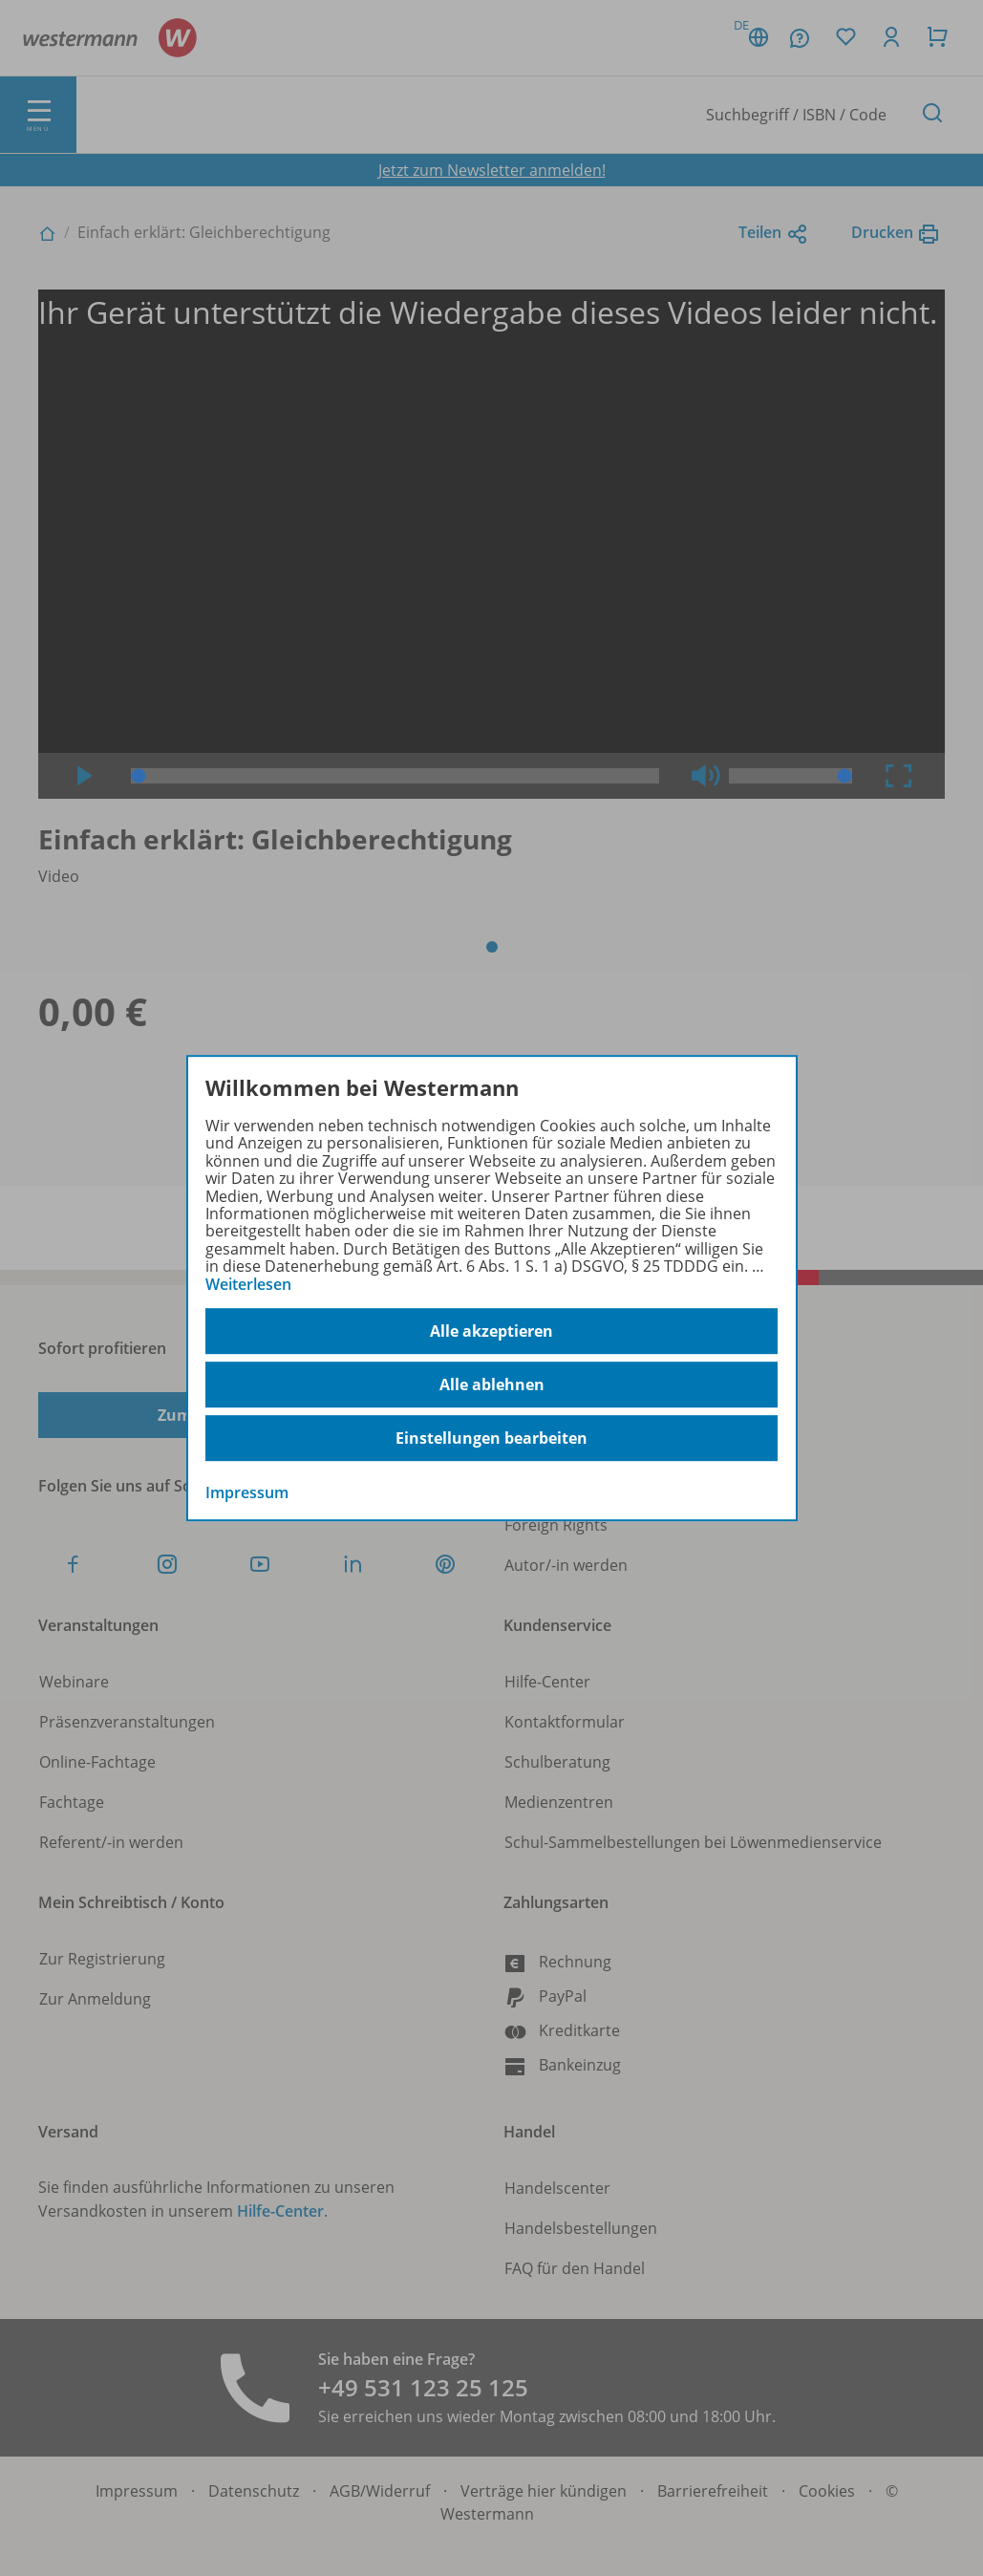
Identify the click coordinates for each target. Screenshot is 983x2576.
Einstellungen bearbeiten (491, 1438)
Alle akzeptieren (491, 1331)
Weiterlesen (248, 1284)
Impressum (246, 1492)
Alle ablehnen (492, 1384)
